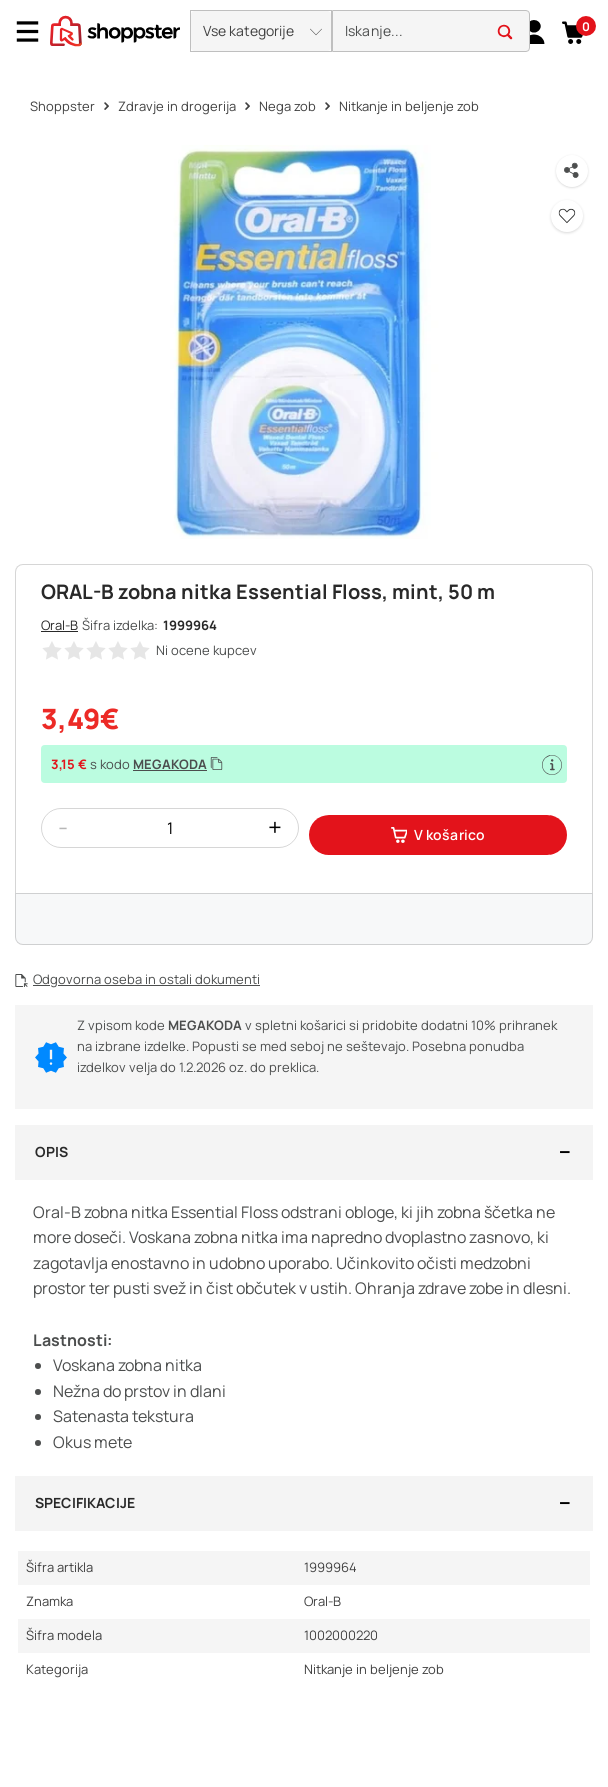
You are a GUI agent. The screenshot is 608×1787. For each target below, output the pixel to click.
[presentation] (304, 32)
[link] (533, 31)
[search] (431, 31)
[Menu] (35, 31)
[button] (261, 31)
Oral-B (59, 625)
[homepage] (115, 29)
